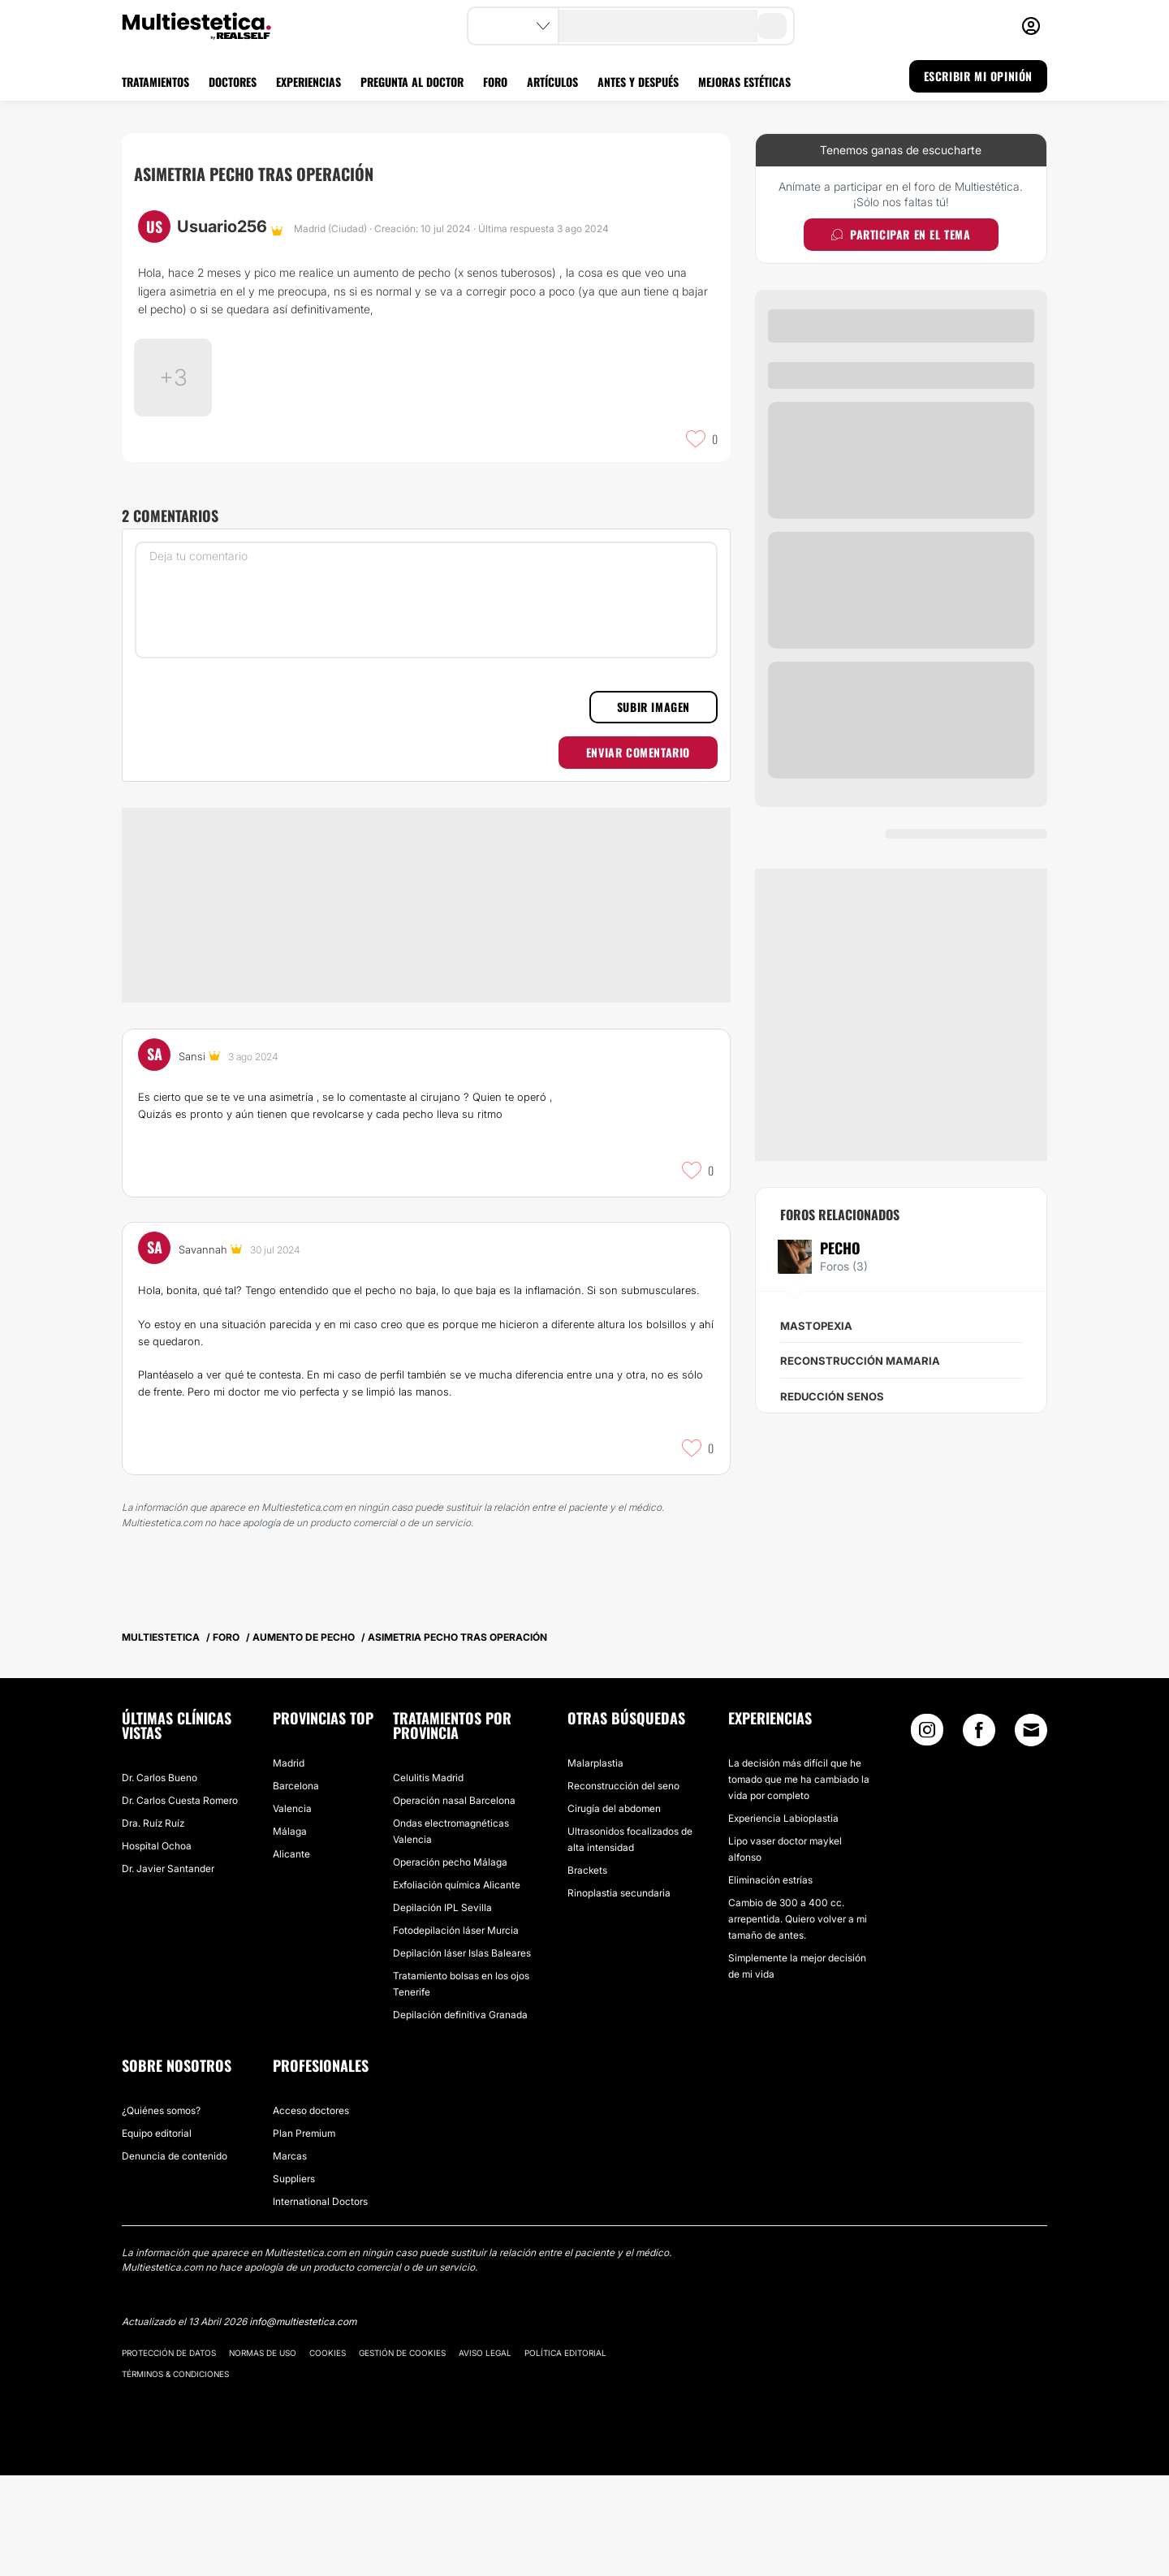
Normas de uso (262, 2453)
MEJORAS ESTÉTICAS (744, 81)
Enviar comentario (638, 852)
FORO (495, 81)
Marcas (290, 2256)
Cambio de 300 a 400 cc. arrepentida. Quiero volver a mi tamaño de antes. (797, 2019)
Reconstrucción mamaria (860, 1360)
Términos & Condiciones (175, 2474)
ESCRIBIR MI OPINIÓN (978, 75)
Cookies (327, 2453)
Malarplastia (595, 1864)
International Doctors (320, 2302)
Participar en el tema (900, 234)
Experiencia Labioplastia (783, 1919)
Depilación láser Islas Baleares (462, 2053)
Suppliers (294, 2279)
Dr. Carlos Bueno (159, 1878)
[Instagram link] (927, 1834)
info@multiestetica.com (302, 2422)
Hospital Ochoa (157, 1946)
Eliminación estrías (770, 1980)
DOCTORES (233, 81)
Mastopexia (816, 1325)
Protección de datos (169, 2453)
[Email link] (1031, 1830)
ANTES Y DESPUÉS (638, 81)
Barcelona (296, 1886)
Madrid (288, 1864)
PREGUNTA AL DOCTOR (412, 81)
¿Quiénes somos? (161, 2211)
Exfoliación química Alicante (456, 1985)
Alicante (291, 1954)
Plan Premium (304, 2234)
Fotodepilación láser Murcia (456, 2031)
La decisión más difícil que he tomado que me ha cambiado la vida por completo (798, 1880)
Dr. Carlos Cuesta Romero (180, 1901)
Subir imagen (653, 807)
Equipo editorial (157, 2234)
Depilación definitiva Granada (460, 2115)
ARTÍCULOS (552, 81)
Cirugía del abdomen (614, 1909)
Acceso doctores (311, 2211)
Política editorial (565, 2453)
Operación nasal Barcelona (454, 1901)
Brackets (587, 1971)
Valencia (292, 1909)
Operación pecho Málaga (450, 1963)
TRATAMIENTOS (155, 81)
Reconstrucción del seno (623, 1886)
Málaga (290, 1932)
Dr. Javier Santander (168, 1969)
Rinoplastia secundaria (619, 1993)
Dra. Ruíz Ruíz (153, 1924)
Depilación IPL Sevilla (442, 2008)
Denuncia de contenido (174, 2256)
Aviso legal (485, 2453)
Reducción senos (832, 1396)
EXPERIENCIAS (308, 81)
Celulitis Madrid (428, 1878)
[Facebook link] (979, 1834)
